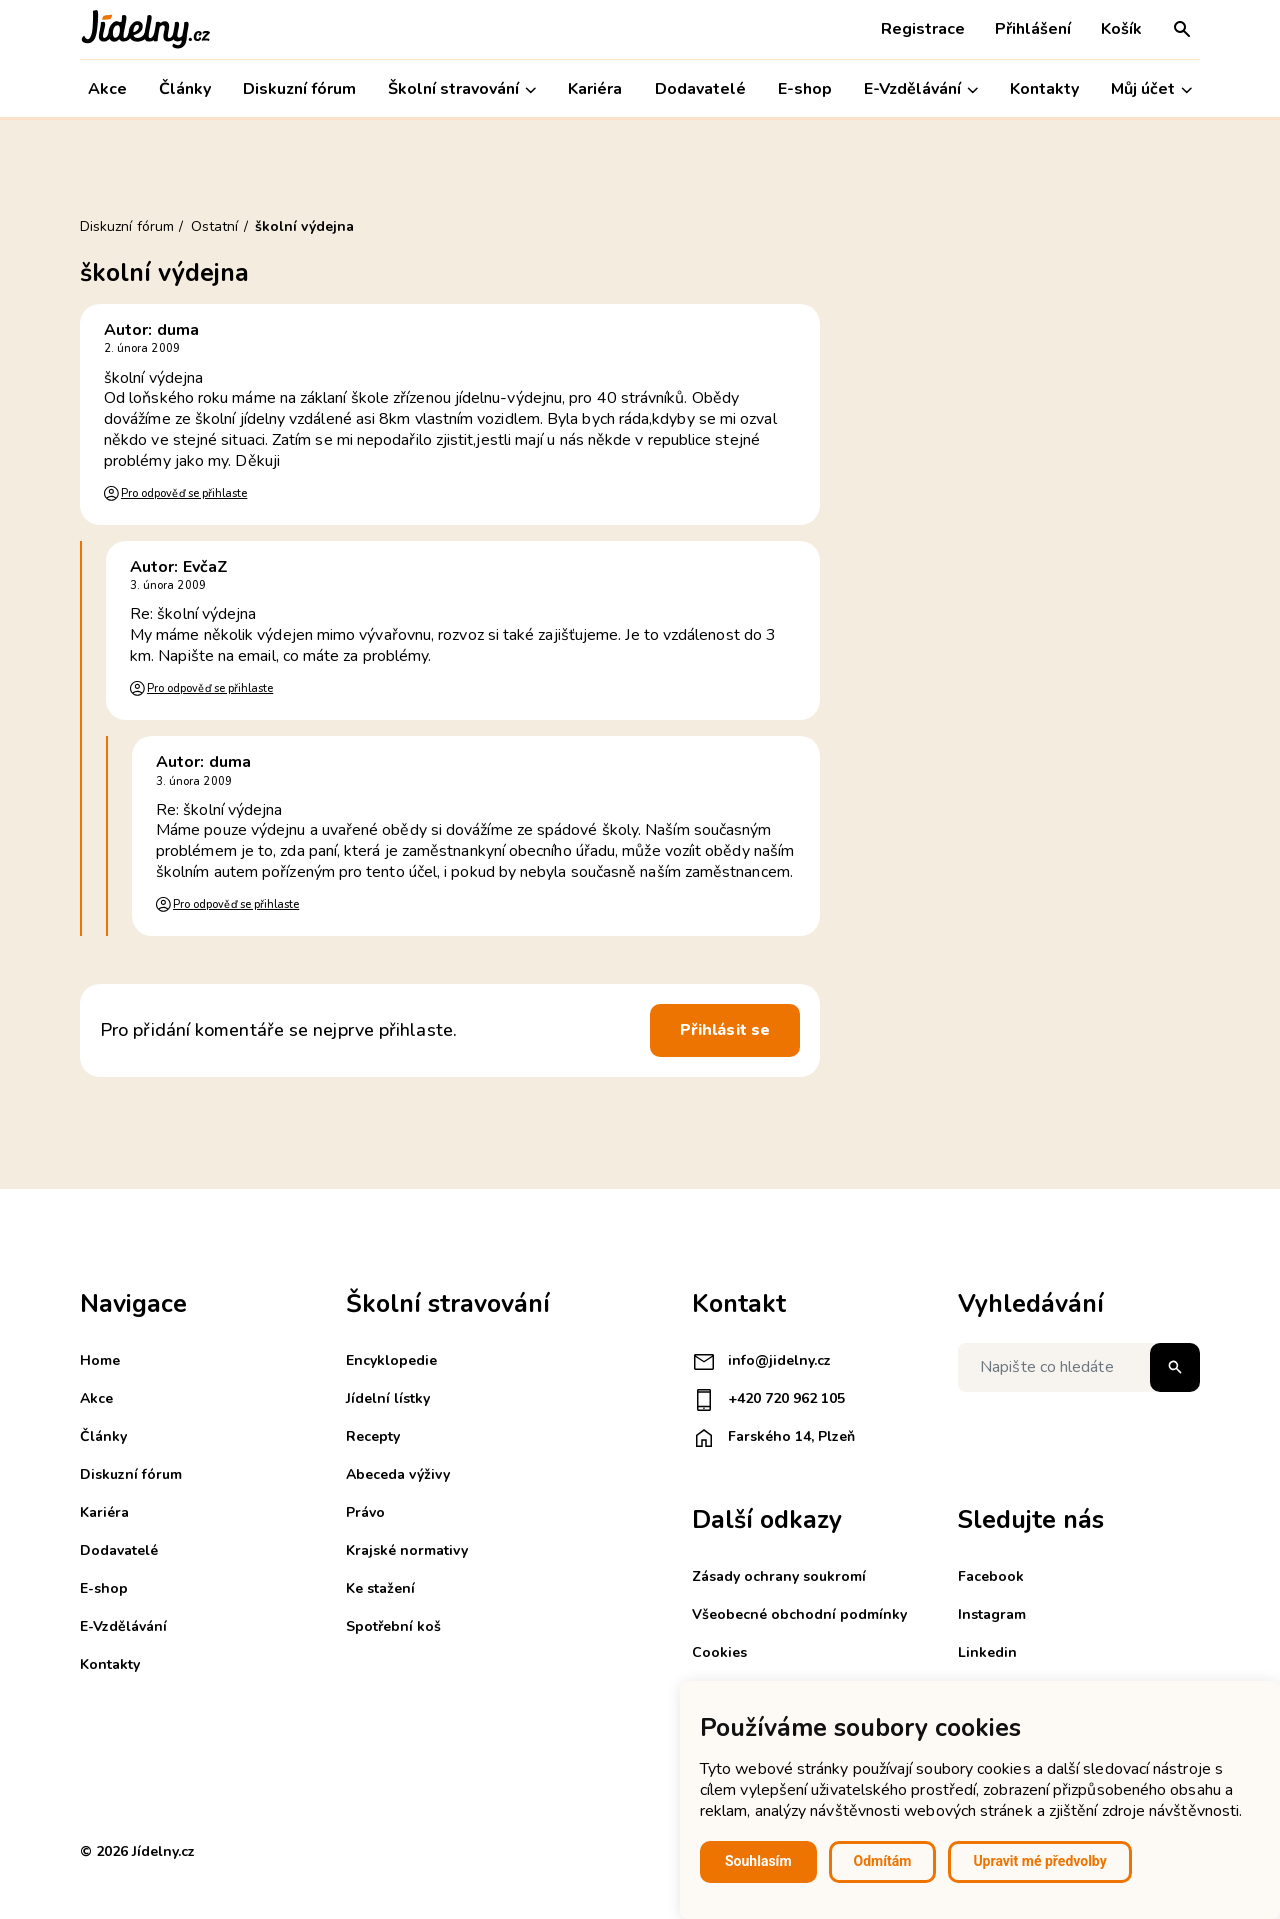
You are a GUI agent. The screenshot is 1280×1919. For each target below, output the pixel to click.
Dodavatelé (700, 89)
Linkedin (987, 1652)
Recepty (373, 1436)
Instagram (992, 1614)
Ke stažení (380, 1588)
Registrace (923, 29)
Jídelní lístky (388, 1398)
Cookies (719, 1652)
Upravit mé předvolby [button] (1039, 1861)
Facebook (991, 1576)
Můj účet (1151, 89)
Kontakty (1044, 89)
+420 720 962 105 (768, 1400)
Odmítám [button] (883, 1861)
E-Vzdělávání (921, 89)
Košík (1121, 29)
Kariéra (595, 89)
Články (185, 89)
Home (100, 1360)
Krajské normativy (407, 1550)
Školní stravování (462, 89)
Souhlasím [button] (758, 1861)
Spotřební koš (393, 1626)
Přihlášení (1033, 29)
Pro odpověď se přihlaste (184, 493)
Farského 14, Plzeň (773, 1438)
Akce (107, 89)
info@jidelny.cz (761, 1362)
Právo (365, 1512)
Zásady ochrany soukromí (779, 1576)
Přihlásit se (725, 1030)
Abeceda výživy (398, 1474)
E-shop (805, 89)
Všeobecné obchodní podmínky (799, 1614)
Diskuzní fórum (299, 89)
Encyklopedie (391, 1360)
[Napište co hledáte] (1079, 1367)
